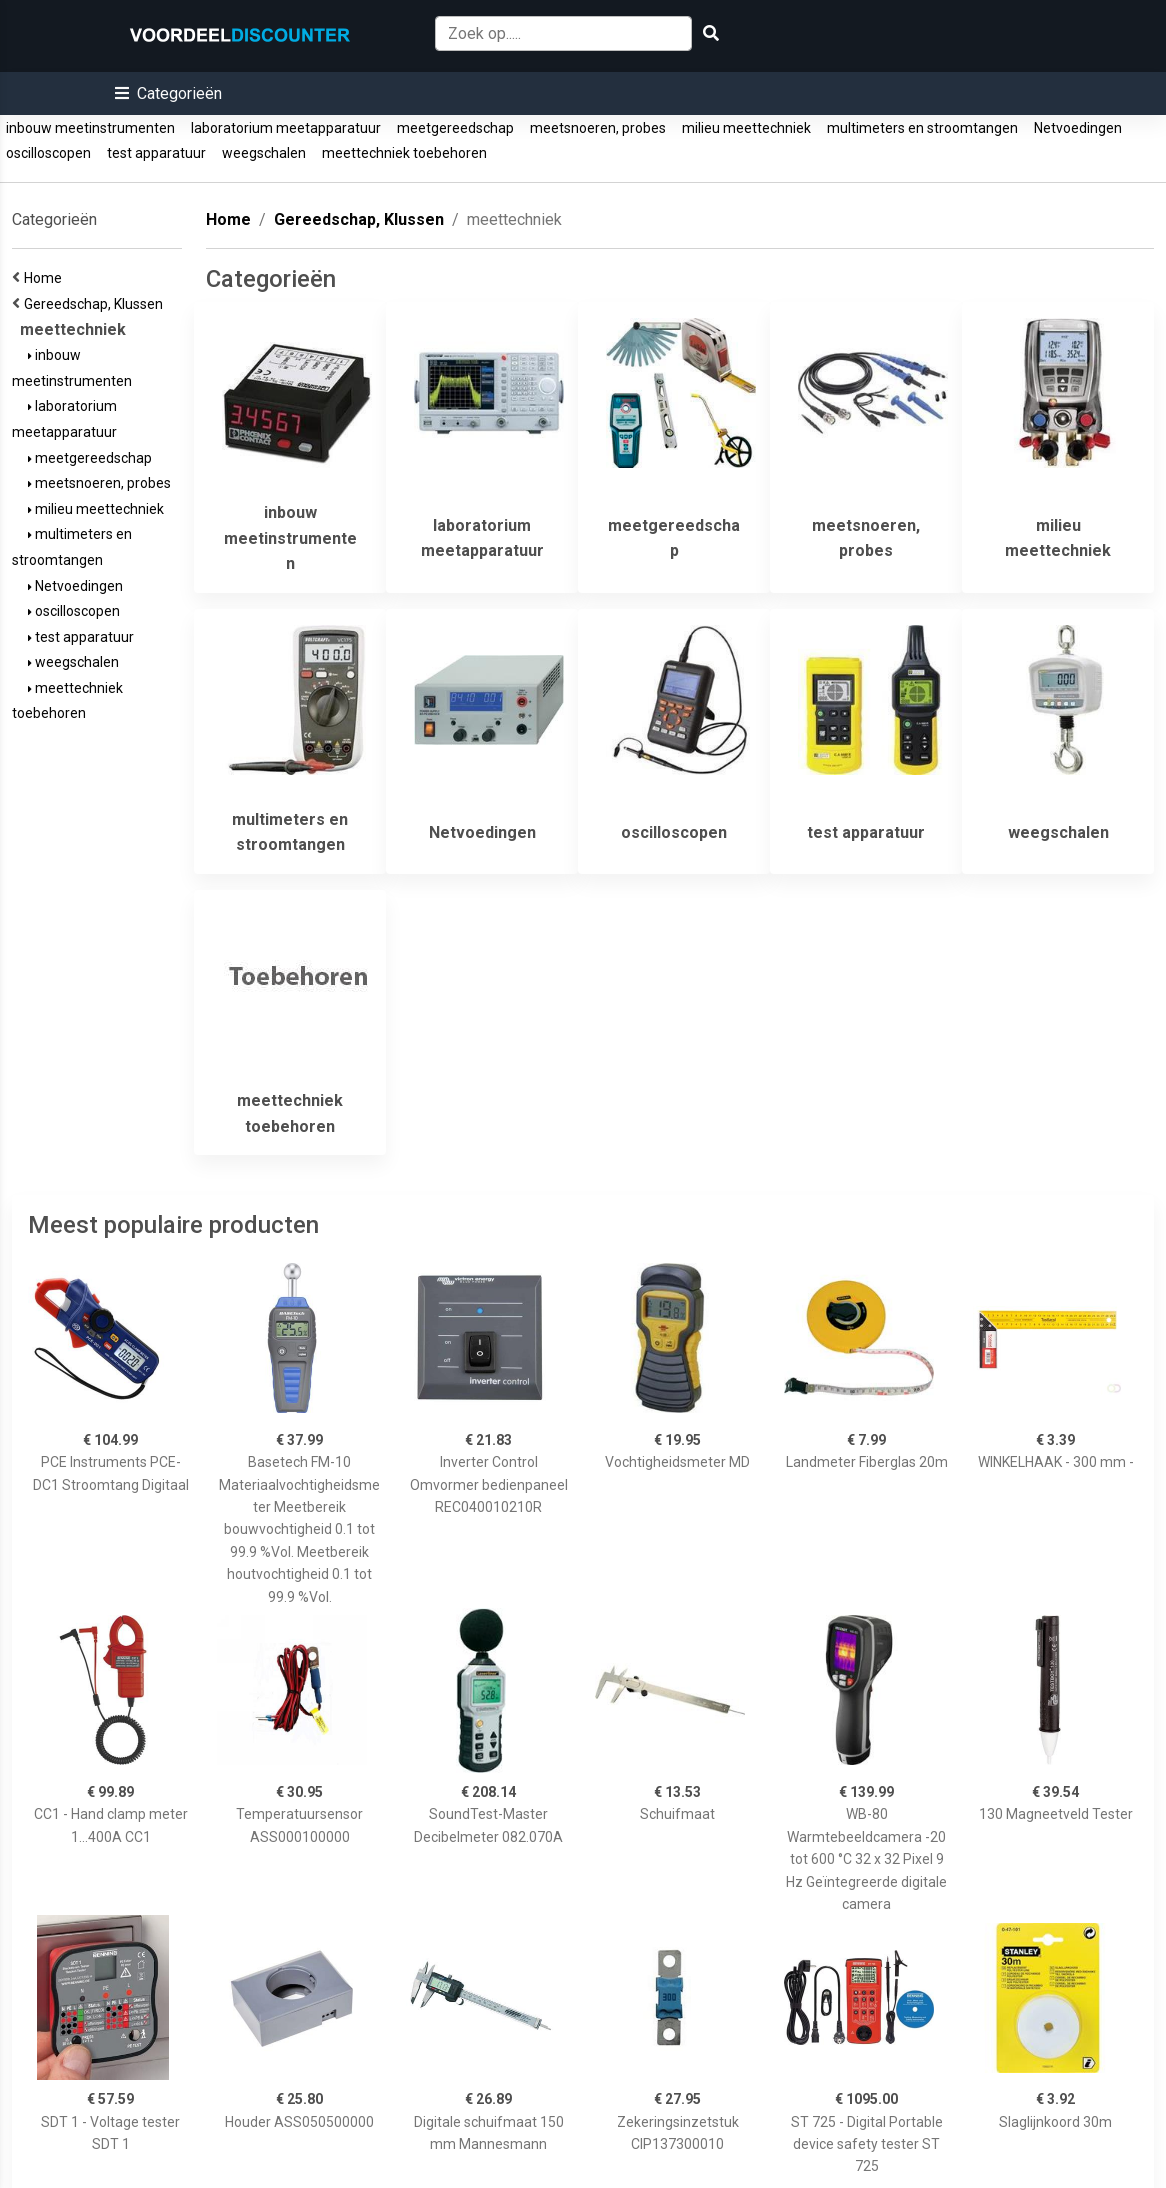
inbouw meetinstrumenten (90, 128)
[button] (168, 93)
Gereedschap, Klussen (96, 304)
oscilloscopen (48, 153)
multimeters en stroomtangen (922, 128)
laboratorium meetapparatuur (286, 128)
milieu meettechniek (746, 128)
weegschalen (264, 153)
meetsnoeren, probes (598, 128)
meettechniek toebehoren (404, 153)
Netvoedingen (1078, 128)
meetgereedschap (455, 128)
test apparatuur (156, 153)
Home (46, 278)
